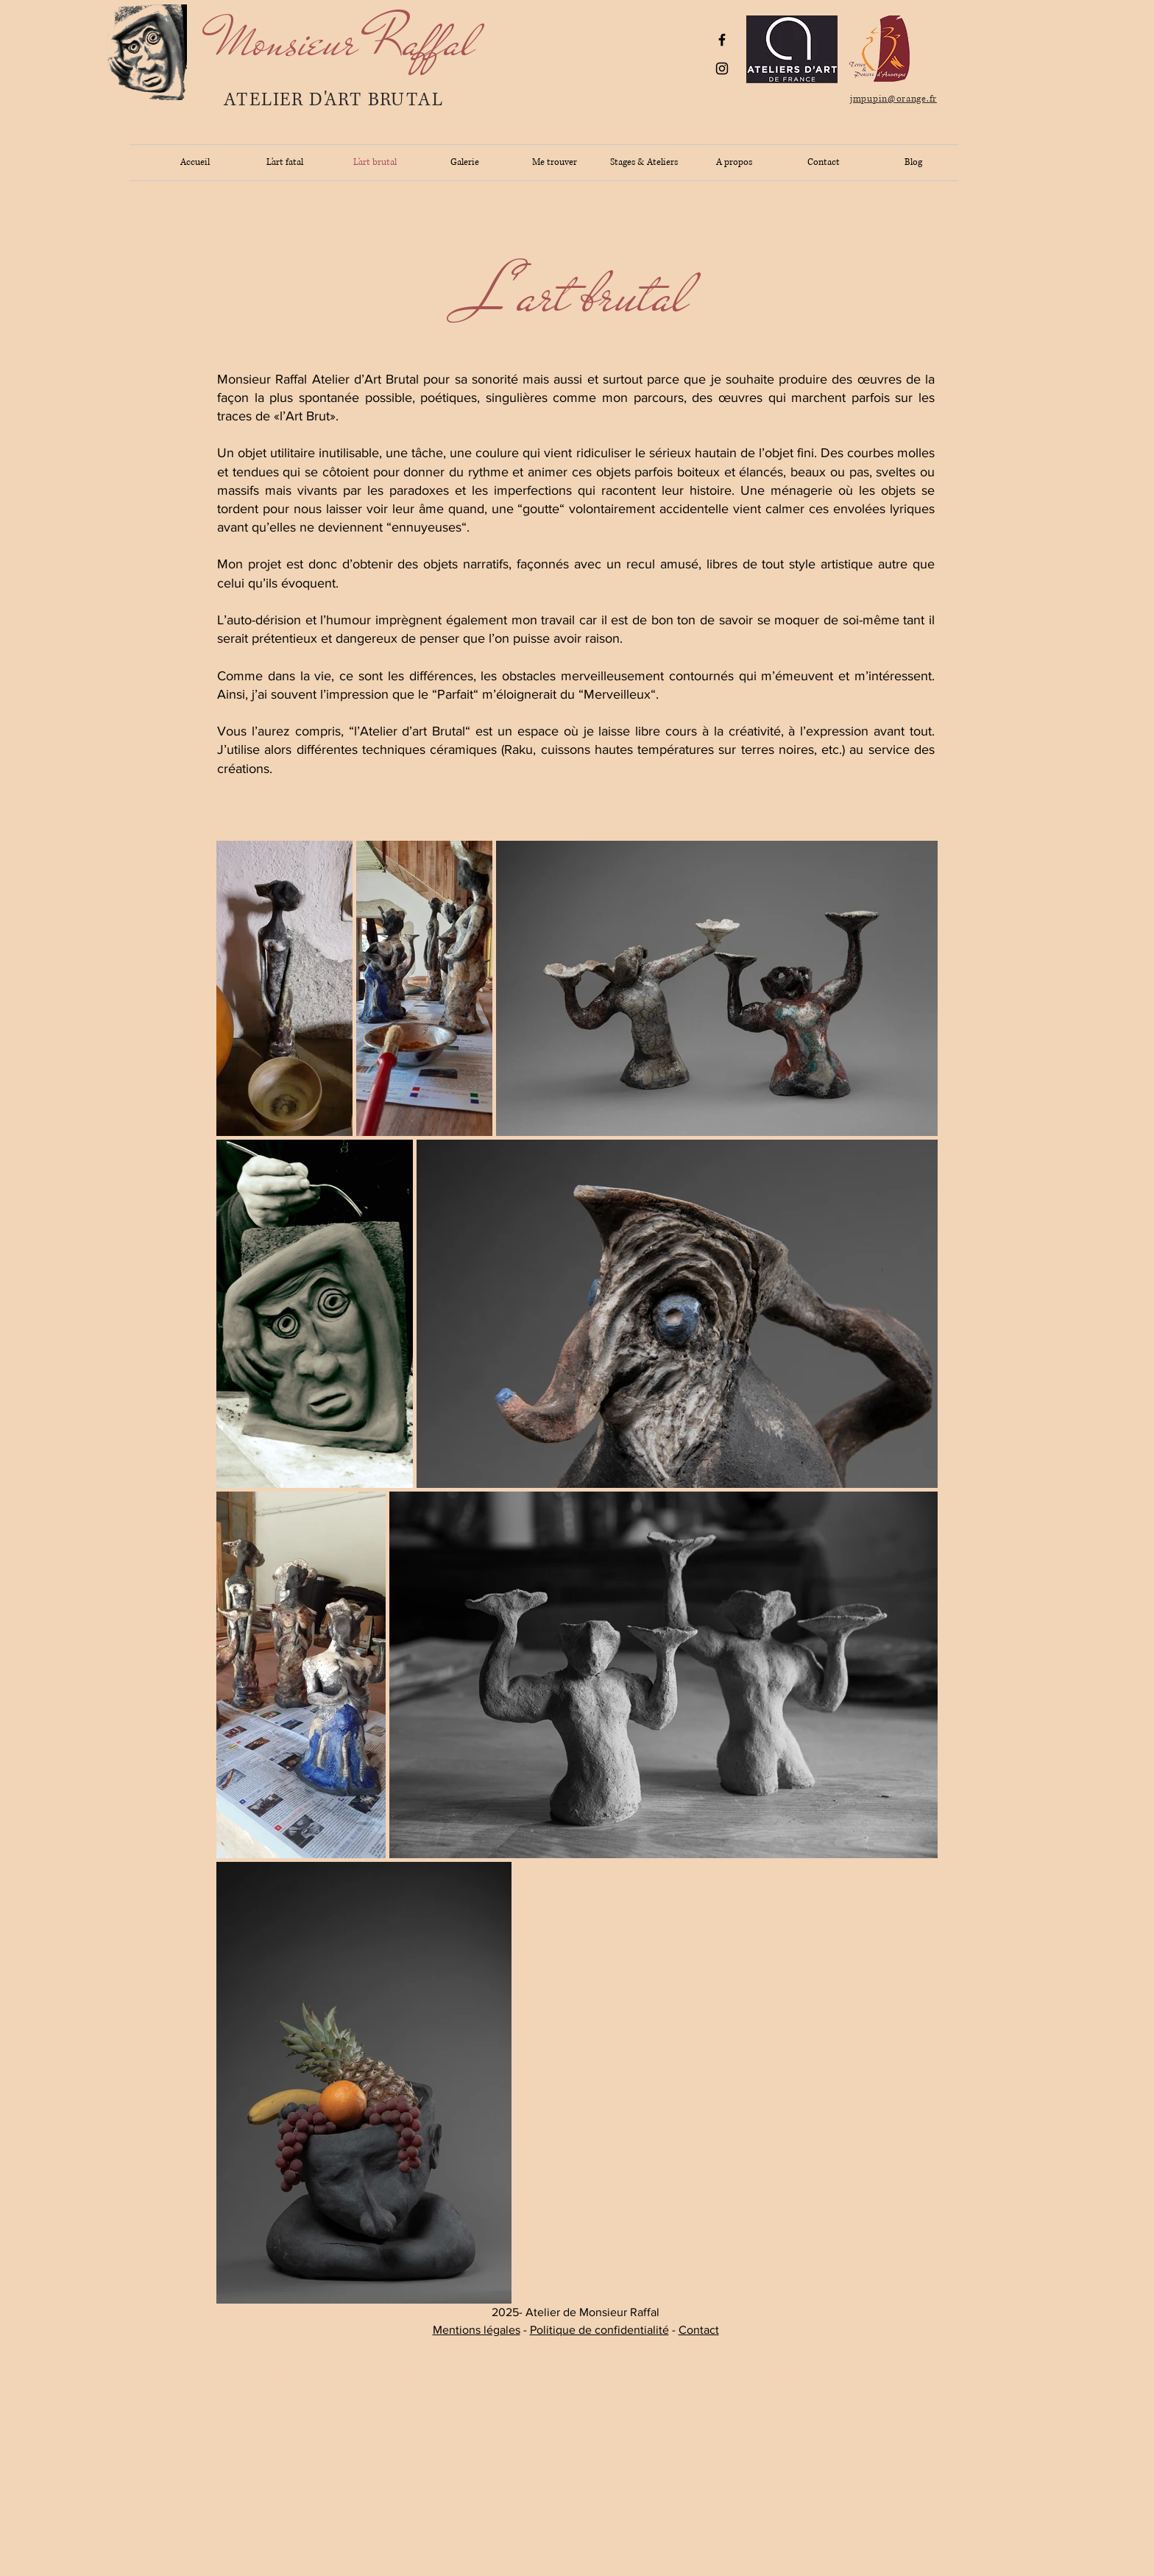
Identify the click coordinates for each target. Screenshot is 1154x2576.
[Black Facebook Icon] (722, 40)
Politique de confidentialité (599, 2329)
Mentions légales (476, 2329)
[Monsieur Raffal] (345, 41)
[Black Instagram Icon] (722, 68)
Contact (699, 2329)
